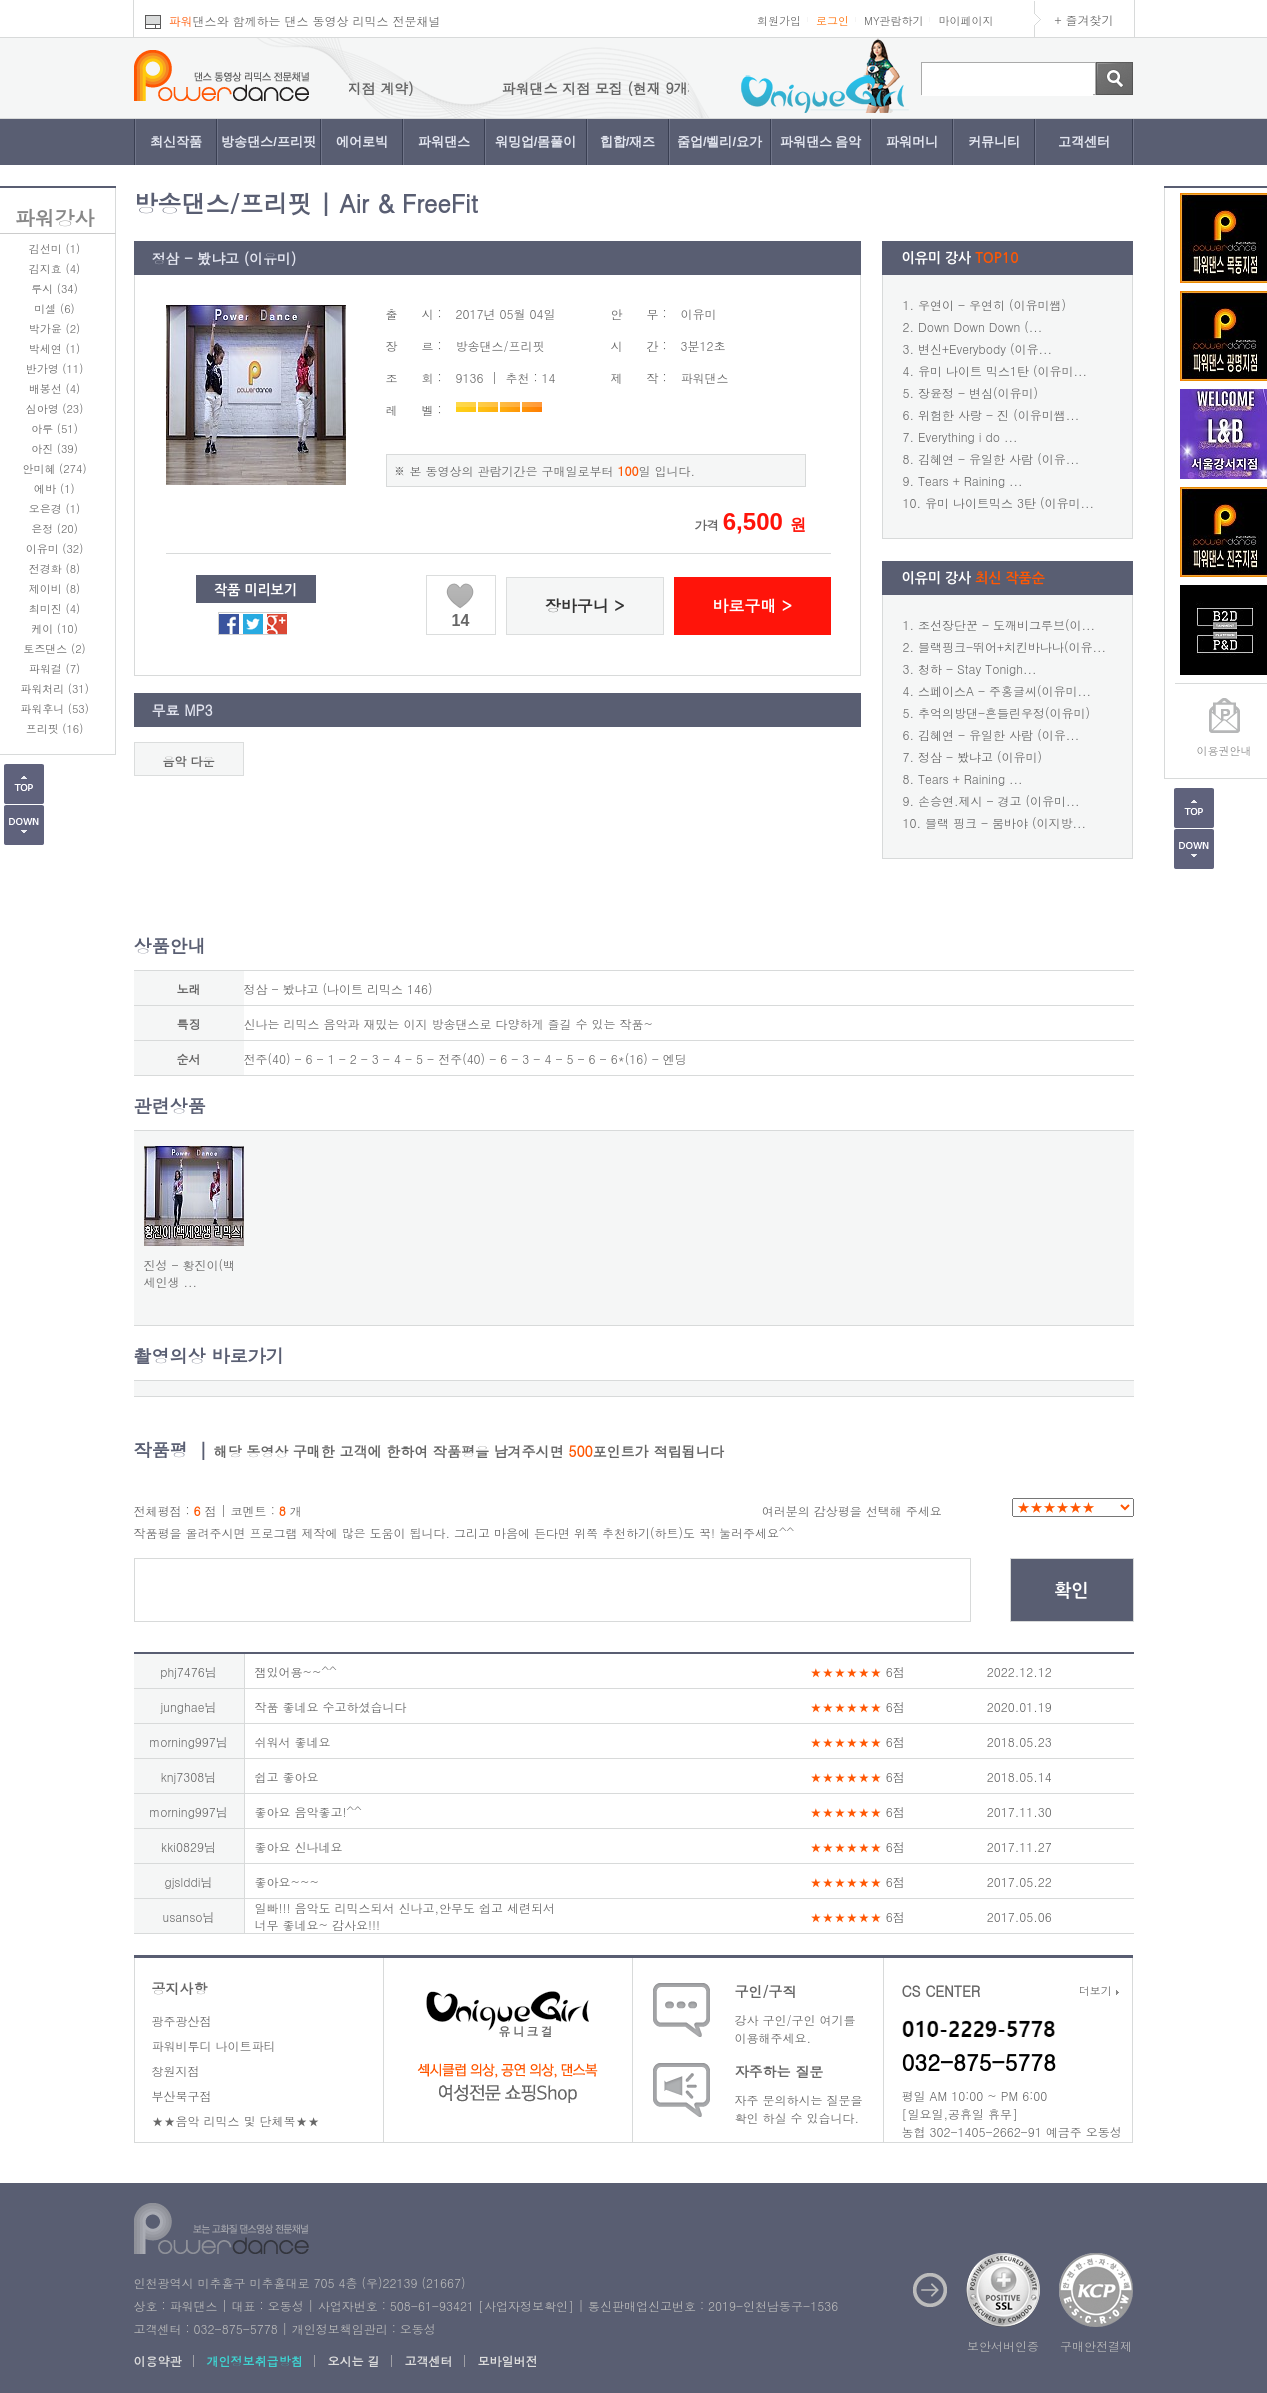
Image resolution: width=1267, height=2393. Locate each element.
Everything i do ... (967, 436)
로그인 (832, 20)
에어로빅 (362, 141)
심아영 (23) (55, 408)
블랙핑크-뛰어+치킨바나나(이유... (1012, 646)
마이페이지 (966, 20)
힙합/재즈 (628, 141)
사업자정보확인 (526, 2305)
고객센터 (1084, 141)
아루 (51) (54, 428)
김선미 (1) (54, 248)
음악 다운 (188, 760)
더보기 (1099, 1990)
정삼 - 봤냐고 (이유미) (980, 756)
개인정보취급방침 (255, 2360)
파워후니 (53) (54, 708)
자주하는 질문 (779, 2071)
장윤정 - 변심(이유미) (978, 392)
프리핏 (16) (55, 728)
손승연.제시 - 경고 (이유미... (999, 800)
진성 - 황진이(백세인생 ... (190, 1273)
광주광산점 (182, 2020)
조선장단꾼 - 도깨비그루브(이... (1006, 624)
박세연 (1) (54, 348)
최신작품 (176, 141)
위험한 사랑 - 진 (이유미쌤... (998, 414)
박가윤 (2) (54, 328)
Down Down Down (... (980, 326)
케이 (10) (54, 628)
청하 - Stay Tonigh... (977, 668)
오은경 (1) (54, 508)
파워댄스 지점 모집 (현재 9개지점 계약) (679, 88)
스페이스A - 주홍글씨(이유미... (1004, 690)
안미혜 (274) (54, 468)
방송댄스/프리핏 (268, 141)
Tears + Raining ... (970, 480)
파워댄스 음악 (821, 141)
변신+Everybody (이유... (985, 348)
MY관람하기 (894, 20)
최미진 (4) (54, 608)
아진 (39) (54, 448)
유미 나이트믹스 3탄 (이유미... (1009, 502)
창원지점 (176, 2070)
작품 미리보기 (255, 590)
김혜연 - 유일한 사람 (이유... (998, 458)
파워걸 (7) (54, 668)
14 (461, 620)
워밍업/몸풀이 (536, 141)
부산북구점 (182, 2095)
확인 (1072, 1591)
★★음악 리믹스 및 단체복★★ (236, 2120)
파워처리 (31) (54, 688)
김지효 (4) (54, 268)
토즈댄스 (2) (54, 648)
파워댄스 (444, 141)
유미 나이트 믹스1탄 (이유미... (1002, 370)
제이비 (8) (54, 588)
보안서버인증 (1003, 2345)
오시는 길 (354, 2360)
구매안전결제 (1096, 2345)
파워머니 (912, 141)
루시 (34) (54, 288)
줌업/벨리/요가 (719, 141)
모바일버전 (508, 2360)
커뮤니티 (994, 141)
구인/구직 (766, 1991)
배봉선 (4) (54, 388)
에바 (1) (54, 488)
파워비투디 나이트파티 (214, 2045)
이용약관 (158, 2360)
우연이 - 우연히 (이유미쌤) (992, 304)
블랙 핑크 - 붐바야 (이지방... (1005, 822)
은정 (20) (54, 528)
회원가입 (779, 20)
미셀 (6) (54, 308)
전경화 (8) (54, 568)
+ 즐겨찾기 (1084, 19)
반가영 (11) (55, 368)
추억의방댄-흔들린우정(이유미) (1004, 712)
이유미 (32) (55, 548)
